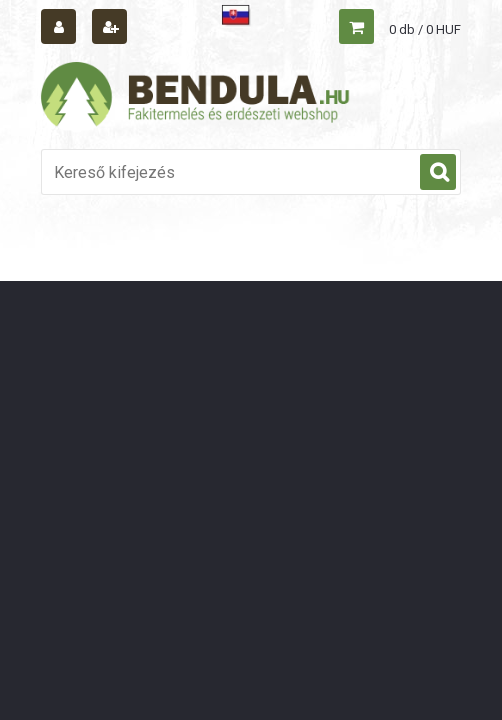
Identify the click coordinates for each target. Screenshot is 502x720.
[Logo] (196, 97)
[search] (438, 173)
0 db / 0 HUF (425, 29)
